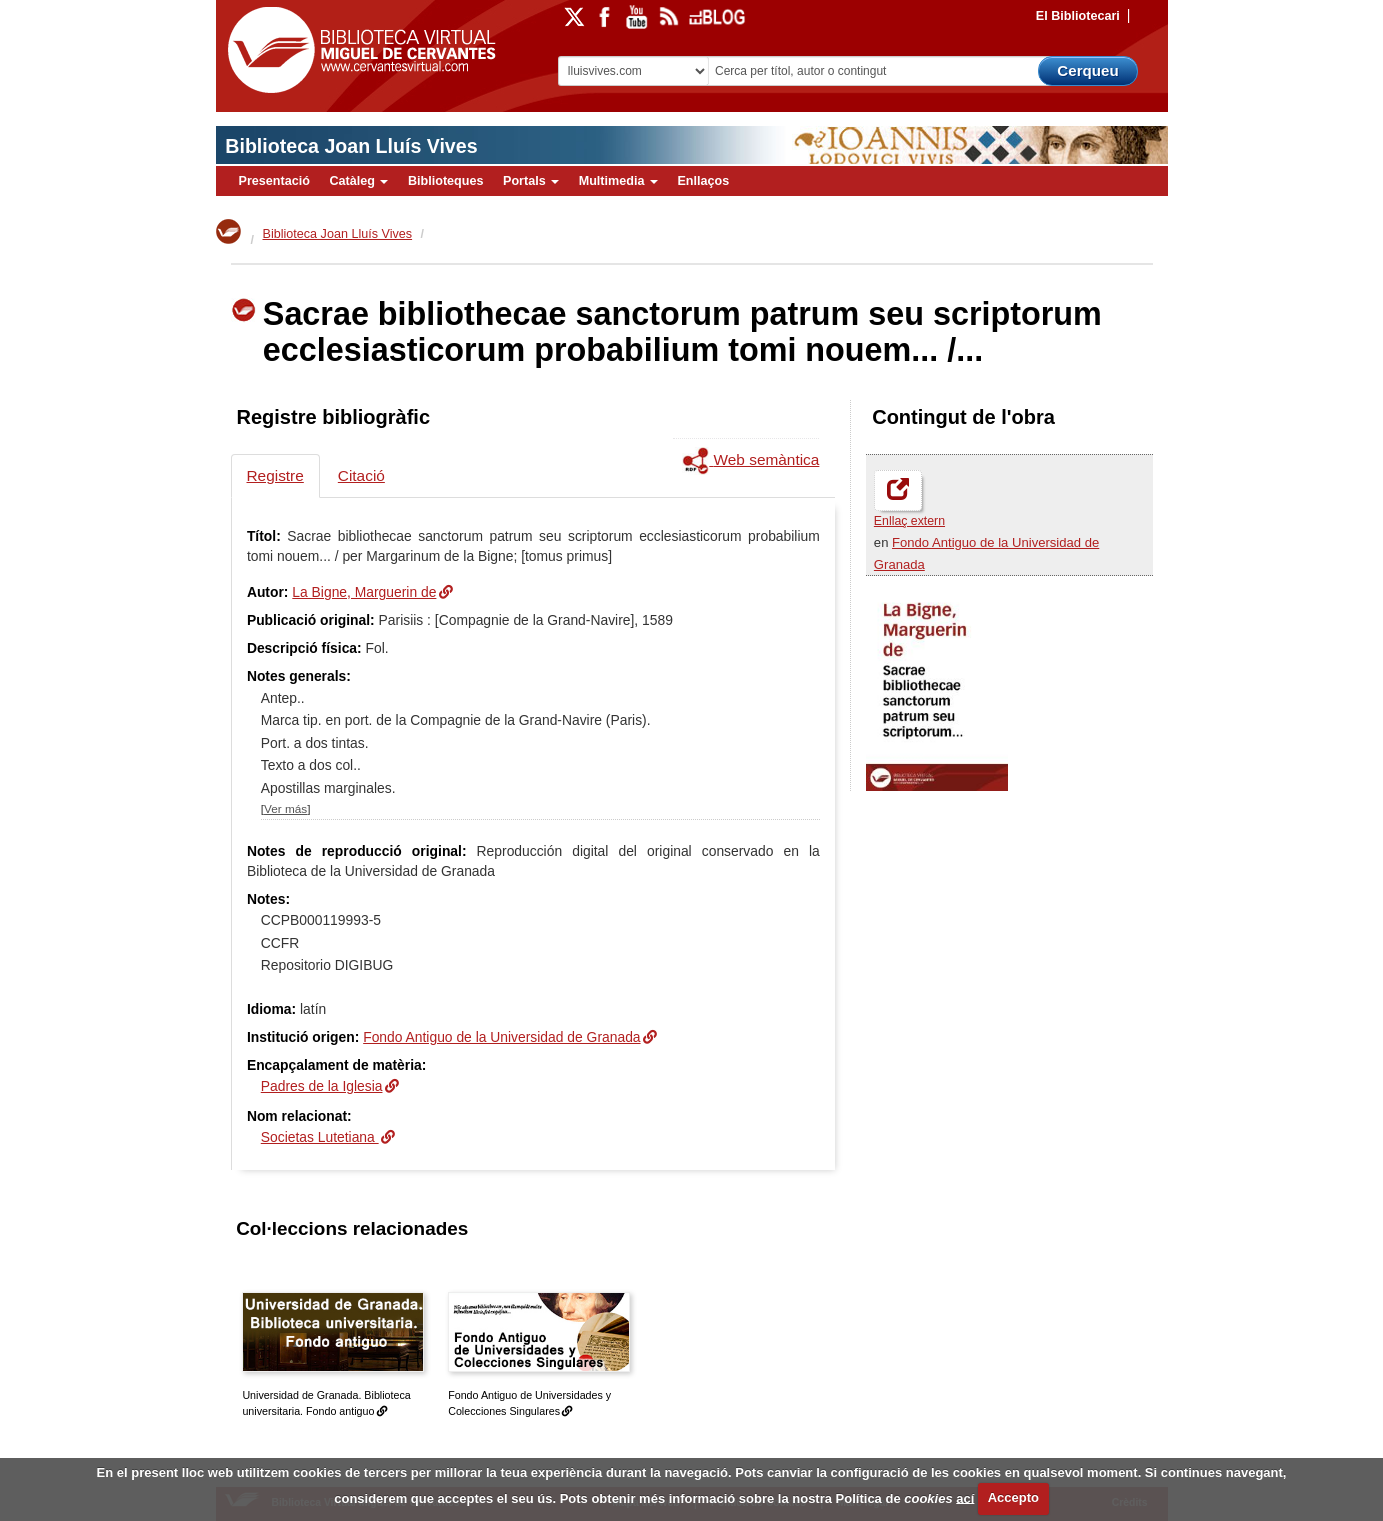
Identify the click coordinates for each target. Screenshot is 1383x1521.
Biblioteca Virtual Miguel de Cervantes (357, 50)
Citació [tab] (361, 475)
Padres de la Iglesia (322, 1086)
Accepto (1013, 1497)
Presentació (274, 181)
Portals (531, 181)
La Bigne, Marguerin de (364, 592)
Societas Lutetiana (320, 1137)
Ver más (285, 808)
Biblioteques (446, 181)
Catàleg (358, 181)
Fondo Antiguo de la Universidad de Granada (501, 1037)
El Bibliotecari (1078, 16)
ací (965, 1497)
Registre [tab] (275, 475)
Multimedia (618, 181)
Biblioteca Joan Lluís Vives (351, 146)
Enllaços (703, 181)
